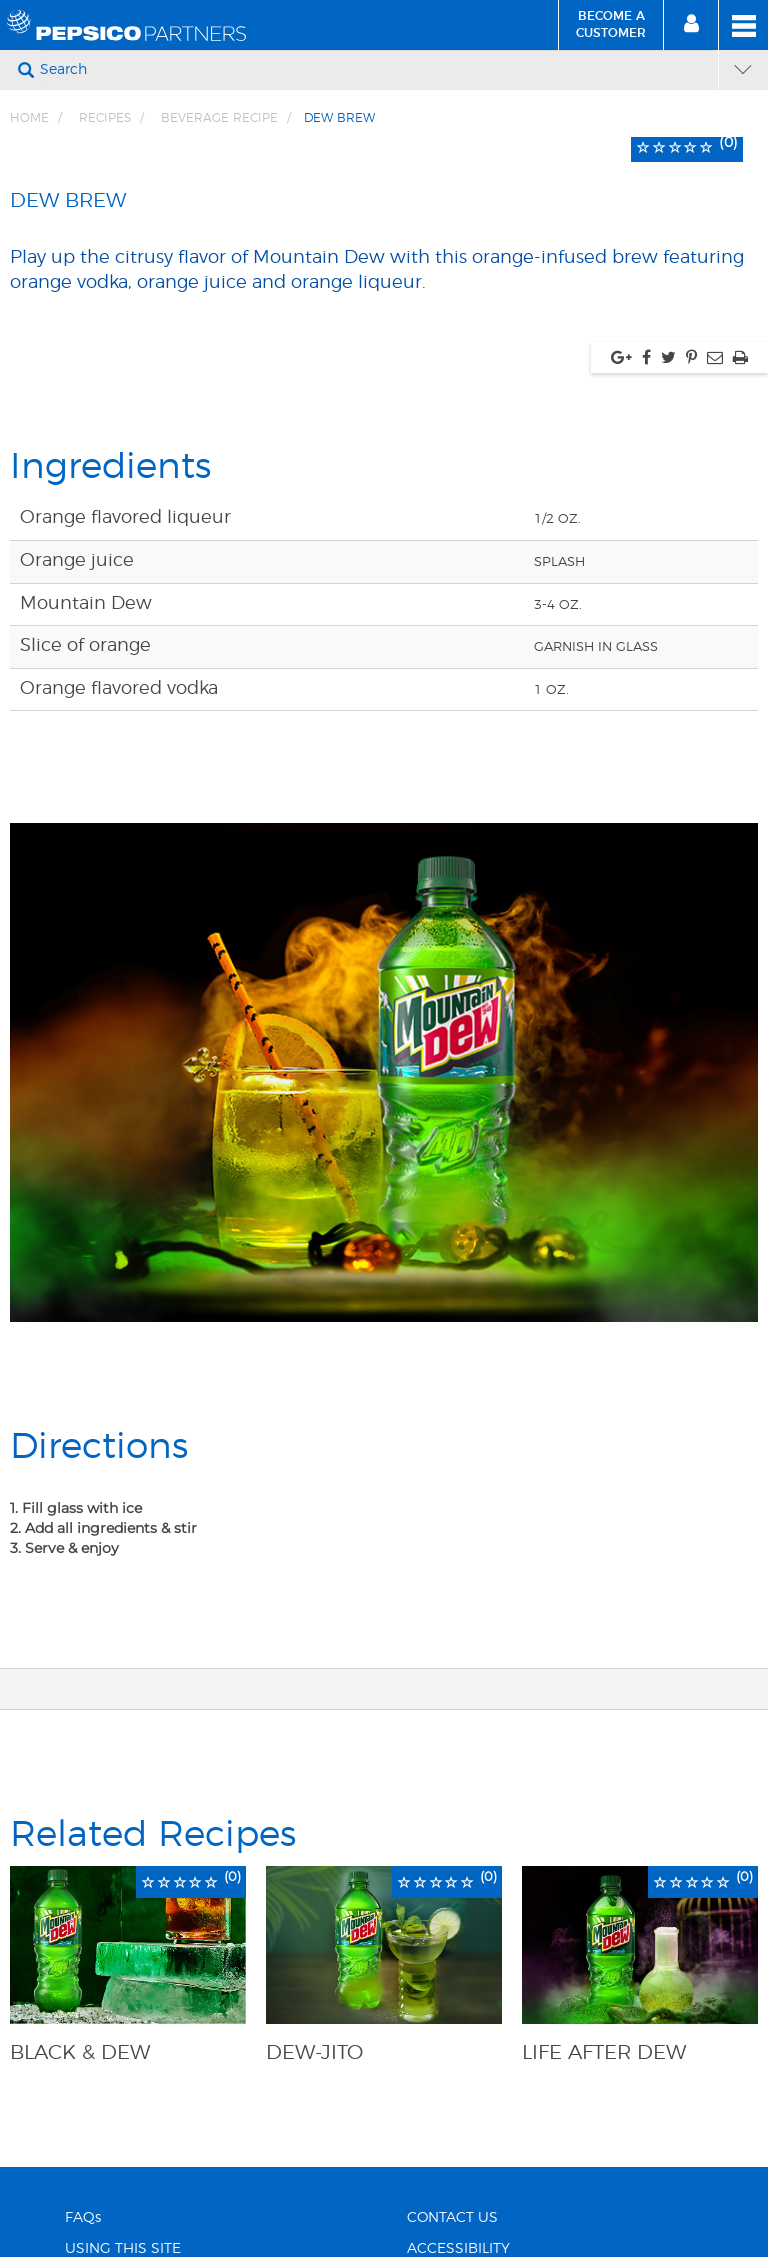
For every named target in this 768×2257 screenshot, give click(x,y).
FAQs (83, 2218)
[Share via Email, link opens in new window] (715, 357)
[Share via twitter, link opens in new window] (668, 357)
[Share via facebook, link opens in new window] (646, 357)
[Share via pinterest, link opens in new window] (691, 357)
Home (29, 118)
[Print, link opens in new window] (740, 357)
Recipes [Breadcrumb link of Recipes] (105, 118)
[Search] (376, 70)
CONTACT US (452, 2218)
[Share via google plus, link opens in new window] (621, 357)
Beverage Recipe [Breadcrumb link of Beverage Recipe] (219, 118)
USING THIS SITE (123, 2249)
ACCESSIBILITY (458, 2249)
